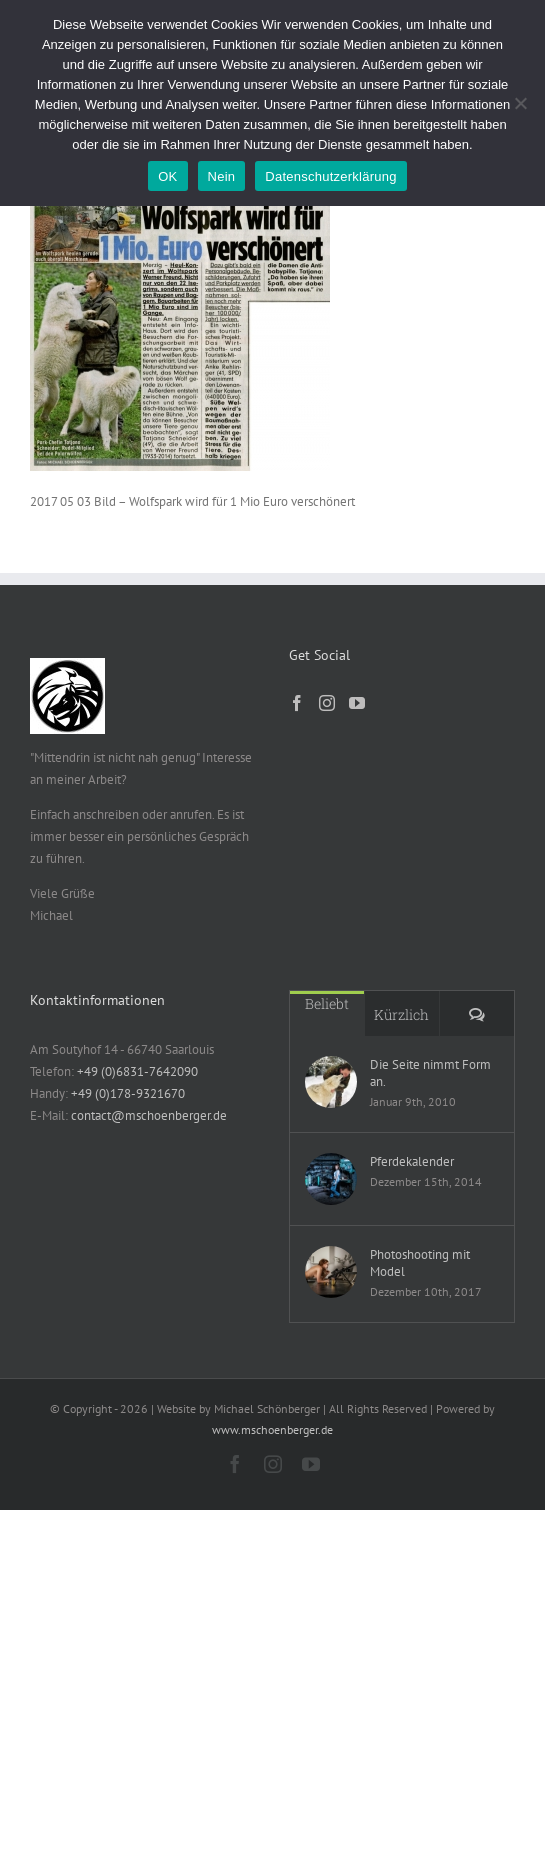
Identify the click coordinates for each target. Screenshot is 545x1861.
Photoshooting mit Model (420, 1263)
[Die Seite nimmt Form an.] (331, 1082)
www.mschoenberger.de (272, 1429)
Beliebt (327, 1003)
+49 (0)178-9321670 (128, 1093)
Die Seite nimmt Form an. (430, 1073)
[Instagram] (327, 703)
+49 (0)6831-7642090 (137, 1071)
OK (167, 176)
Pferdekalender (412, 1161)
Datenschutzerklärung (330, 176)
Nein (222, 176)
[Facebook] (297, 703)
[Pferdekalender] (331, 1179)
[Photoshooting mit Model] (331, 1272)
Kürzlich (401, 1014)
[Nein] (520, 103)
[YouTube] (357, 703)
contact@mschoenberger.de (149, 1115)
